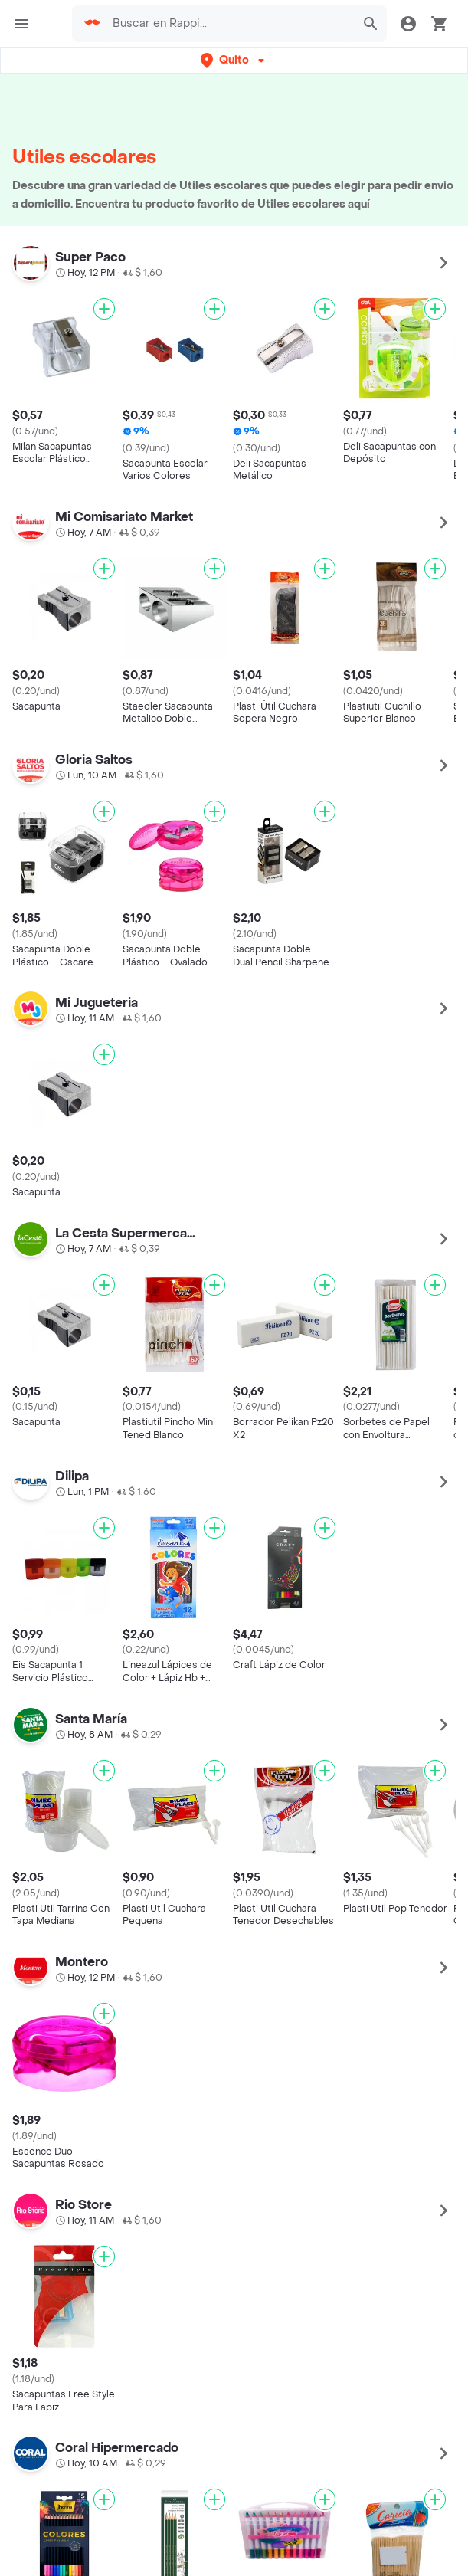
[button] (234, 60)
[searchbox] (229, 23)
